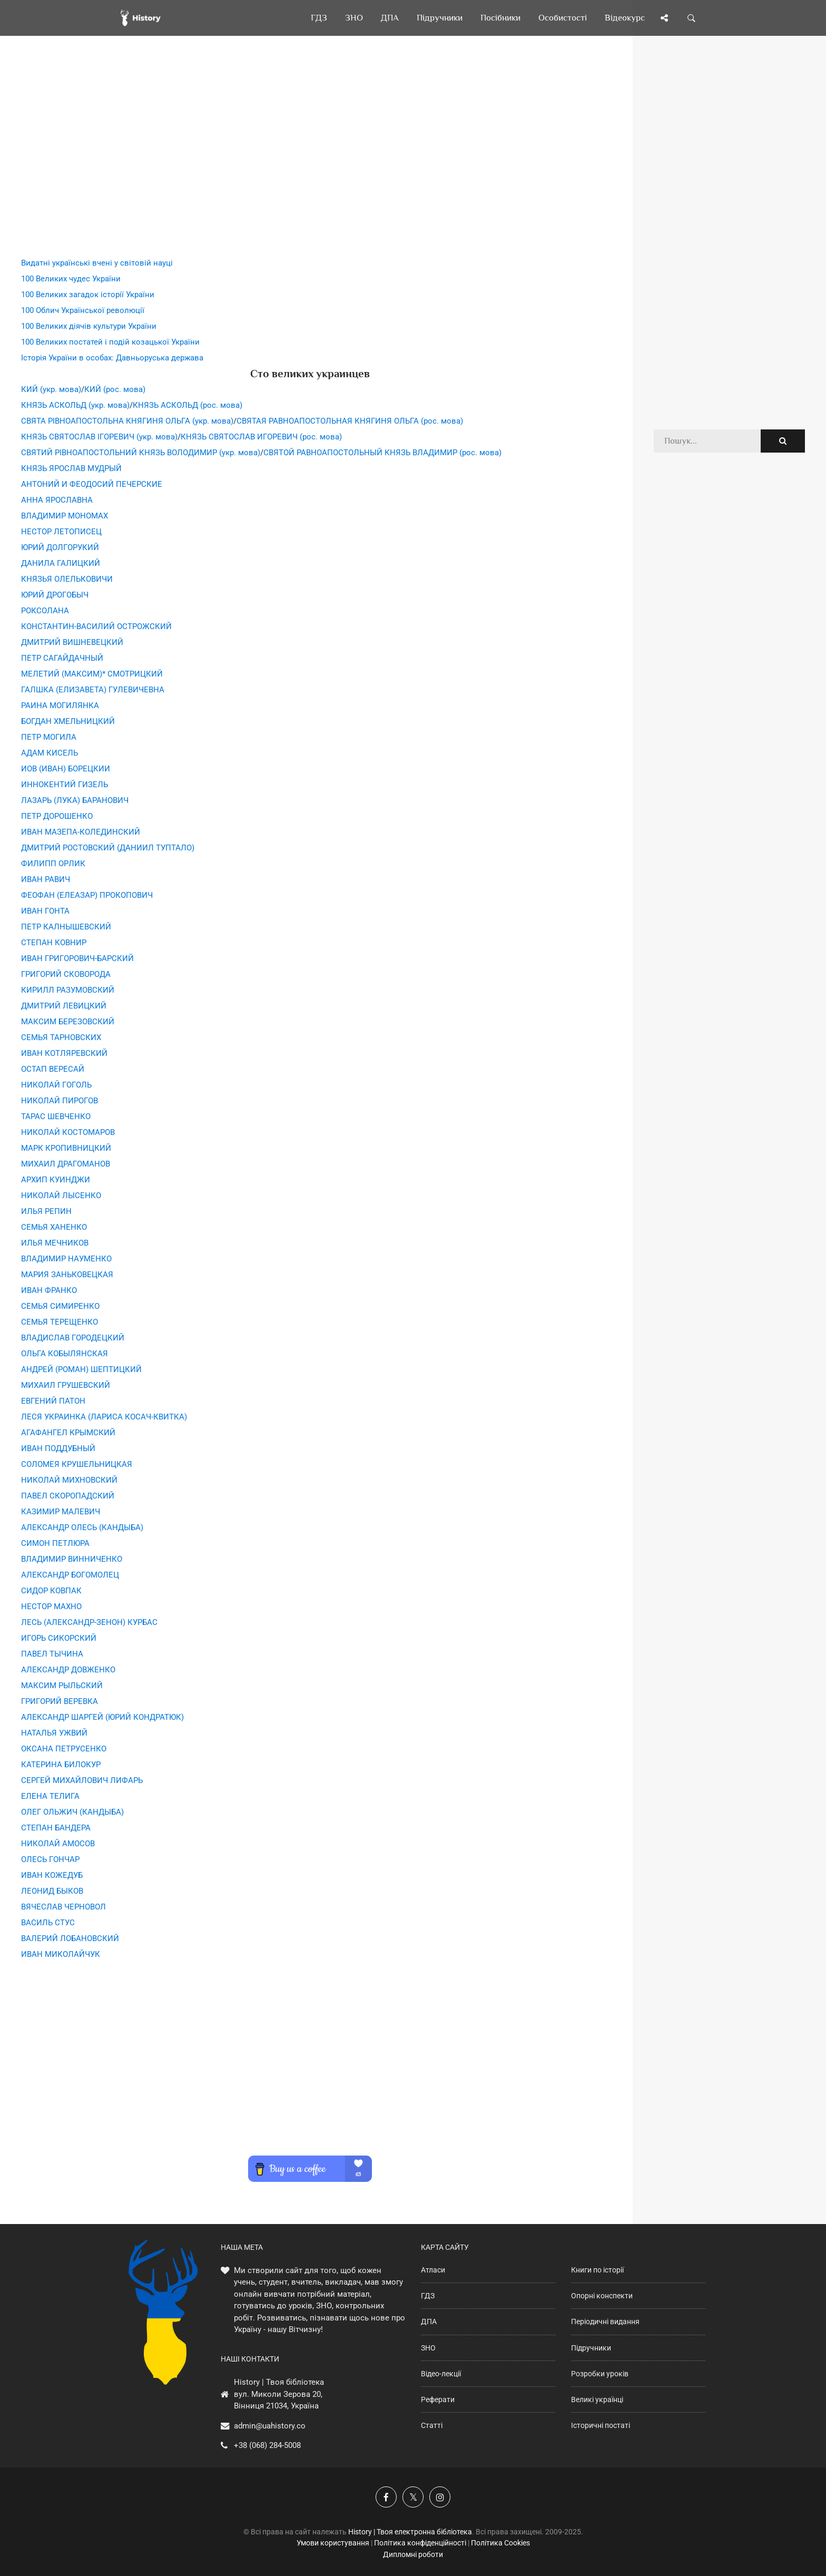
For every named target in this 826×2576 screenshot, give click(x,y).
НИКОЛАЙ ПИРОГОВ (59, 1100)
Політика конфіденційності (420, 2543)
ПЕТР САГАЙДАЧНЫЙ (62, 658)
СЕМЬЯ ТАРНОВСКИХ (61, 1037)
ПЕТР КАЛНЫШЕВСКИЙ (66, 927)
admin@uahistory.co (270, 2426)
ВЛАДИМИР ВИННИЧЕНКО (71, 1559)
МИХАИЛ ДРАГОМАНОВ (65, 1164)
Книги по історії (597, 2270)
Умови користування (333, 2543)
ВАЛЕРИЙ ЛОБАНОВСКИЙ (70, 1938)
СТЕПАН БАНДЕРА (56, 1828)
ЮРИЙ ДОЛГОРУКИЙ (60, 547)
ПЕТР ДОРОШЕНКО (57, 816)
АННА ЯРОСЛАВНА (57, 500)
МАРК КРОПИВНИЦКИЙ (66, 1148)
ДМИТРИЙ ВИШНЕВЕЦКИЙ (72, 642)
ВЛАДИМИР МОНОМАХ (64, 516)
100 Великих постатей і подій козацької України (110, 342)
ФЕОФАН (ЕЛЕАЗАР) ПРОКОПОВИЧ (87, 895)
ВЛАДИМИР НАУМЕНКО (66, 1258)
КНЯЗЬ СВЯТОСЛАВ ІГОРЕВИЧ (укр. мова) (99, 437)
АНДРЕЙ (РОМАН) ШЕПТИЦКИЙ (81, 1369)
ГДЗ (428, 2295)
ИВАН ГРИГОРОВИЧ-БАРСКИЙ (77, 958)
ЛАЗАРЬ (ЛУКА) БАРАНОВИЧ (75, 800)
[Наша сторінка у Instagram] (439, 2497)
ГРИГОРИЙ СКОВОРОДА (66, 974)
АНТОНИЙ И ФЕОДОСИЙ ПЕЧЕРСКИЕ (91, 484)
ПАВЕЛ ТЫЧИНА (52, 1654)
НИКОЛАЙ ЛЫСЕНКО (61, 1195)
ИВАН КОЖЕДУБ (52, 1875)
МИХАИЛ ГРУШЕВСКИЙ (65, 1385)
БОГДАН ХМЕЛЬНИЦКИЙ (68, 721)
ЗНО (428, 2348)
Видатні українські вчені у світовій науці (97, 263)
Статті (431, 2425)
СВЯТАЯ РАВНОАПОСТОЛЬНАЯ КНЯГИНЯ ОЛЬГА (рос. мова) (350, 421)
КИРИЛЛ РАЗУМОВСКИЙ (67, 990)
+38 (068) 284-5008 (267, 2445)
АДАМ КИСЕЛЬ (49, 753)
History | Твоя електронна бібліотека (410, 2532)
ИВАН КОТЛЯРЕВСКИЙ (64, 1053)
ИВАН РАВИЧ (45, 879)
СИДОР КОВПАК (51, 1590)
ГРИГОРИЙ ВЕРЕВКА (59, 1701)
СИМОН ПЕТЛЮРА (55, 1543)
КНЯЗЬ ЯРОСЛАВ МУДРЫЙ (71, 468)
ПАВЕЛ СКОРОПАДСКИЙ (67, 1496)
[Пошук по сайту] (691, 17)
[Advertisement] (309, 163)
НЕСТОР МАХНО (51, 1606)
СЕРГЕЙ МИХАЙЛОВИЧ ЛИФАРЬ (82, 1780)
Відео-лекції (441, 2373)
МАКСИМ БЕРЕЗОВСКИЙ (67, 1021)
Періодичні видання (605, 2321)
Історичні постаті (600, 2425)
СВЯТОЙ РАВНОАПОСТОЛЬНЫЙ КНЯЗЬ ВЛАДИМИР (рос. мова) (382, 452)
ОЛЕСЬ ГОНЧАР (50, 1859)
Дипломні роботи (413, 2554)
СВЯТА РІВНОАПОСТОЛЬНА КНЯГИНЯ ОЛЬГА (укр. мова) (127, 421)
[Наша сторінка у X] (413, 2497)
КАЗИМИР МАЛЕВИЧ (60, 1511)
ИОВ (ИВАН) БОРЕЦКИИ (65, 768)
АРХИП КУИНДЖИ (55, 1179)
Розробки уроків (599, 2373)
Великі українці (597, 2399)
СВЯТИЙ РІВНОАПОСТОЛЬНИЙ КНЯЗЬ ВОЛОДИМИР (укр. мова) (140, 452)
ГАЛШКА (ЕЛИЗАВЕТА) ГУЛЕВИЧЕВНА (92, 689)
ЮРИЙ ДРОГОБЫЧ (54, 595)
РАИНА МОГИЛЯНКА (60, 705)
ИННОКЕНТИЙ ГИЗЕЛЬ (64, 784)
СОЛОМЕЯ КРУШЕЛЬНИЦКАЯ (76, 1464)
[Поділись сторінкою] (664, 17)
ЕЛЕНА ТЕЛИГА (50, 1796)
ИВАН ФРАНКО (49, 1290)
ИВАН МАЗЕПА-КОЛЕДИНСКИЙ (80, 832)
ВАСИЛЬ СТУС (48, 1922)
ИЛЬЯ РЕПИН (46, 1211)
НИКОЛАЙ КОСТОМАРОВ (68, 1132)
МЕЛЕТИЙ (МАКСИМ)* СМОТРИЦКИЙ (92, 674)
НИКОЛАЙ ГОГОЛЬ (56, 1085)
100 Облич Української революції (82, 310)
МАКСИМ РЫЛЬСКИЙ (62, 1685)
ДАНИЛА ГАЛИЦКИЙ (60, 563)
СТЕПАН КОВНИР (53, 942)
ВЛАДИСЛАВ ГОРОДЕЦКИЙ (72, 1338)
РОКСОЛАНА (45, 610)
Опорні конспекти (602, 2295)
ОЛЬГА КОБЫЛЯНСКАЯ (64, 1353)
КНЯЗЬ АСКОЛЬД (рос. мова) (187, 405)
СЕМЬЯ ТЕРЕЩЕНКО (59, 1322)
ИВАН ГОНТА (45, 911)
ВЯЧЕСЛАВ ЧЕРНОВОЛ (63, 1907)
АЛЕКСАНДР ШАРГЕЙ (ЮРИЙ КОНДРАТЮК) (102, 1717)
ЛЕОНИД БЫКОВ (52, 1891)
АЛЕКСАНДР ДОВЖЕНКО (68, 1669)
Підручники (591, 2348)
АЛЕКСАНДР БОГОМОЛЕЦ (70, 1575)
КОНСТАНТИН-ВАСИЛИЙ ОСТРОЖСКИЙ (96, 626)
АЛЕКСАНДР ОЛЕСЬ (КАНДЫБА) (82, 1527)
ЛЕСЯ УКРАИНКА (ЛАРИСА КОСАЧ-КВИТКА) (104, 1417)
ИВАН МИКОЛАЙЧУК (60, 1954)
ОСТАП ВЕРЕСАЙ (52, 1069)
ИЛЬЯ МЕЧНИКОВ (54, 1243)
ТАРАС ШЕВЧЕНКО (56, 1116)
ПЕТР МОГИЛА (48, 737)
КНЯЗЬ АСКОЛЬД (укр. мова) (75, 405)
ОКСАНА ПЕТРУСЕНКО (63, 1749)
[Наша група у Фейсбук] (386, 2497)
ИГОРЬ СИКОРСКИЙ (58, 1638)
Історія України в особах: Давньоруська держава (112, 358)
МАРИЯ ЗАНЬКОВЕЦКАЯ (67, 1274)
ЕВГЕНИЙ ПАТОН (53, 1401)
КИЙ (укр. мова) (51, 389)
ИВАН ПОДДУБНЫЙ (58, 1448)
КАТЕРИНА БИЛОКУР (61, 1764)
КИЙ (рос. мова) (114, 389)
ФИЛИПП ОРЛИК (53, 863)
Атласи (433, 2270)
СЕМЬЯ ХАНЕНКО (54, 1227)
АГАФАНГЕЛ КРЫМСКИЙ (68, 1432)
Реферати (438, 2399)
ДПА (429, 2321)
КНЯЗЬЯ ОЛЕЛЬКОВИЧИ (67, 579)
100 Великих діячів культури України (88, 326)
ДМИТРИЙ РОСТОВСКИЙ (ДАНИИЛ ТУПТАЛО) (107, 848)
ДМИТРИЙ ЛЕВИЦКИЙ (63, 1006)
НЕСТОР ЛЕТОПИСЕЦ (61, 531)
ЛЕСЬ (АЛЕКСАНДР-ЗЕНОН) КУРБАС (89, 1622)
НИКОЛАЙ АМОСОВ (58, 1843)
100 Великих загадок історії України (87, 294)
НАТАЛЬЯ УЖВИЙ (54, 1733)
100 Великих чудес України (71, 278)
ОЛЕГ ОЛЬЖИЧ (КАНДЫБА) (72, 1812)
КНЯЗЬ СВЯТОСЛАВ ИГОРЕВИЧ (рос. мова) (261, 437)
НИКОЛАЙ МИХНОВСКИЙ (69, 1480)
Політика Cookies (500, 2543)
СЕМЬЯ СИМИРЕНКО (60, 1306)
